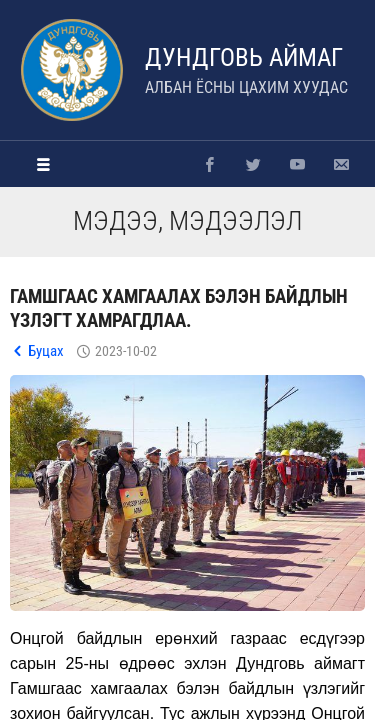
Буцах (46, 351)
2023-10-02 (126, 351)
